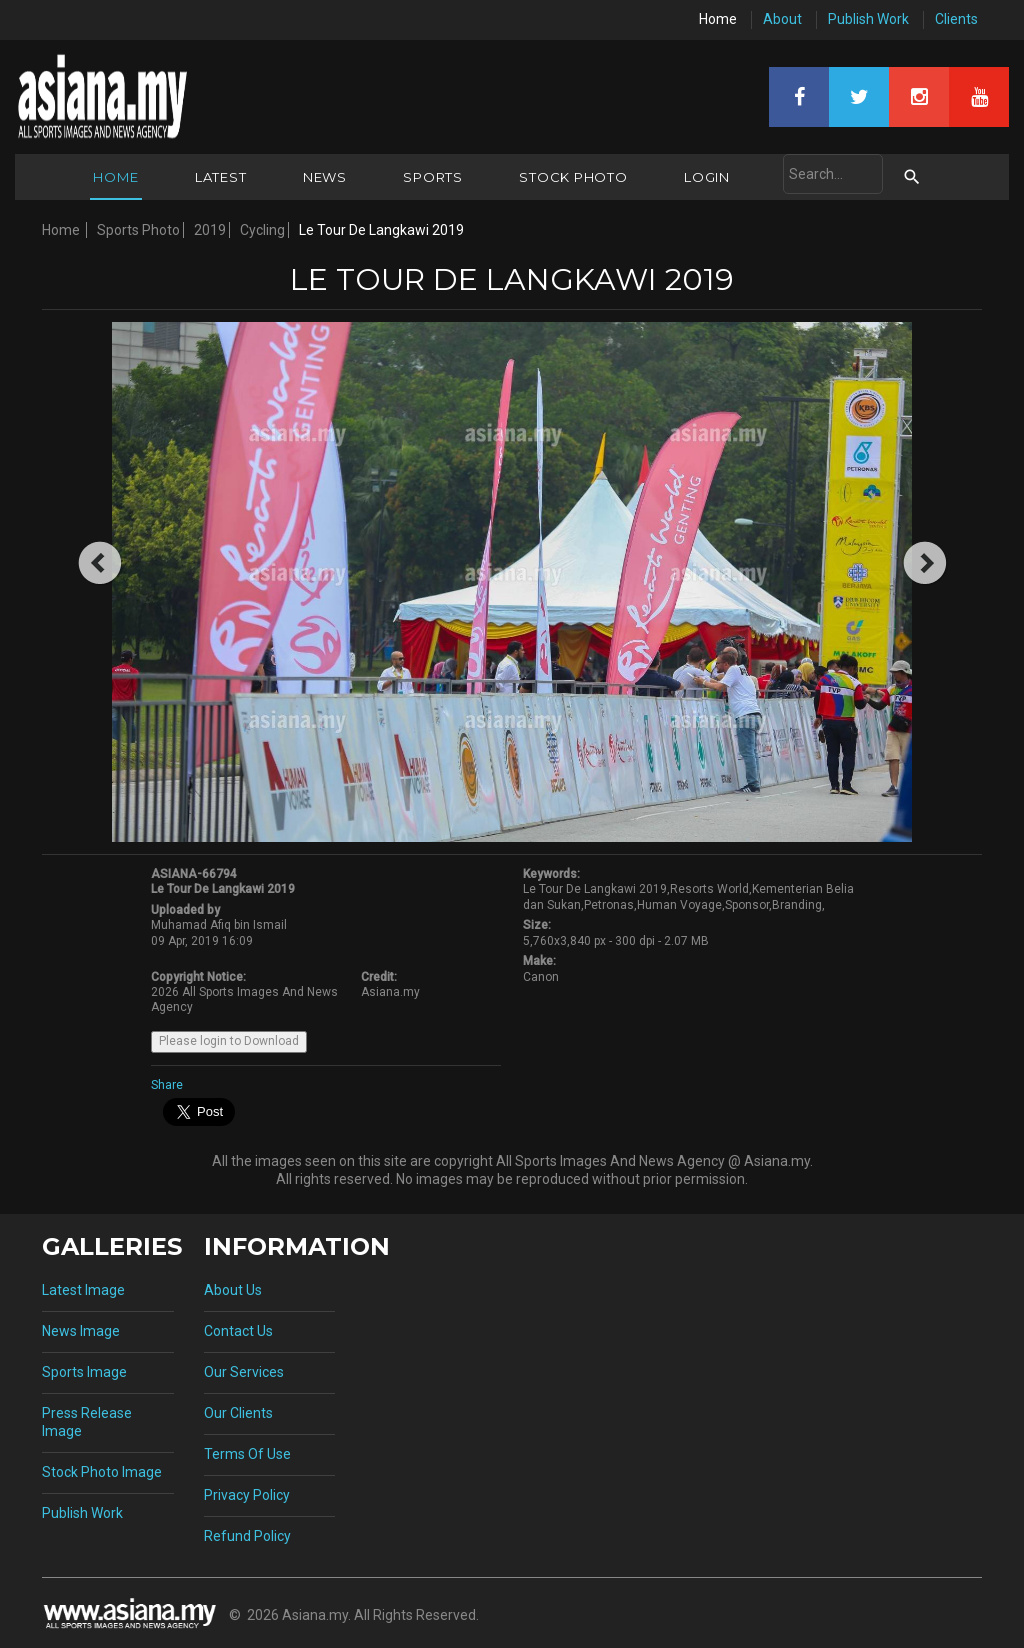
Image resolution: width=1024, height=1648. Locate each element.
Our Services (244, 1372)
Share (167, 1085)
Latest (221, 177)
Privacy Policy (247, 1495)
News (325, 177)
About (782, 19)
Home (718, 19)
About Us (233, 1290)
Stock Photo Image (102, 1472)
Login (707, 177)
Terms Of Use (247, 1454)
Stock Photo (573, 177)
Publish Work (868, 19)
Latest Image (83, 1290)
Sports (433, 177)
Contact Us (238, 1331)
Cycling (262, 230)
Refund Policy (247, 1536)
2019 (210, 230)
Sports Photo (138, 230)
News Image (81, 1331)
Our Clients (238, 1413)
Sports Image (84, 1372)
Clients (956, 19)
